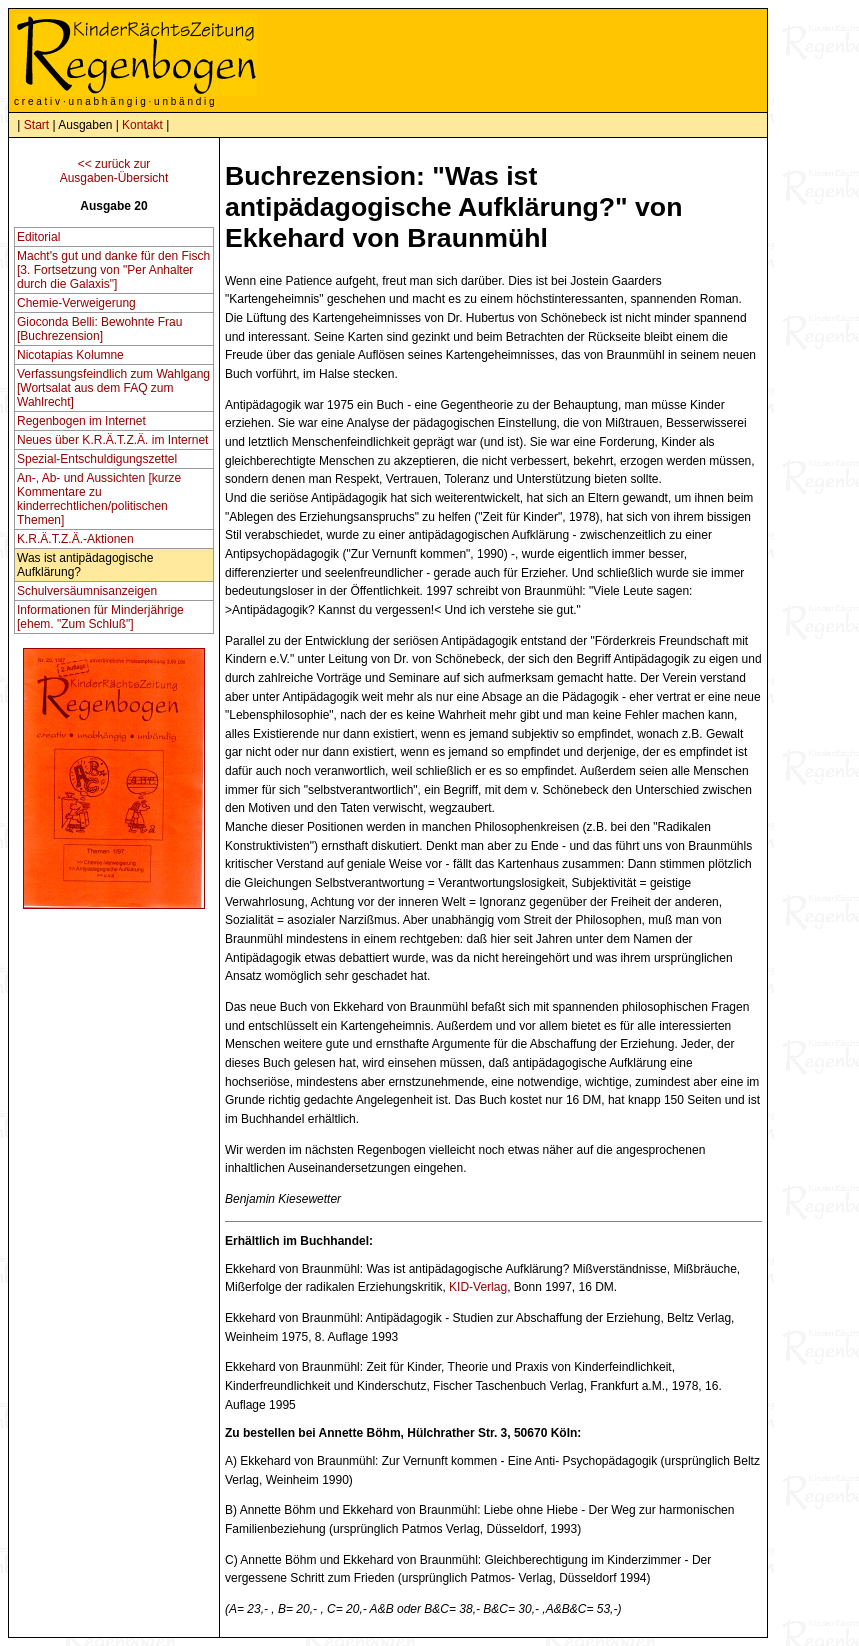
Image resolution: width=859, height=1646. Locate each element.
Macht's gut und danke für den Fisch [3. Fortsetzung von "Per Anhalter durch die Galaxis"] (113, 270)
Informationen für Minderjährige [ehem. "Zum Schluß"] (100, 617)
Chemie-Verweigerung (76, 303)
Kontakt (142, 125)
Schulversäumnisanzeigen (87, 591)
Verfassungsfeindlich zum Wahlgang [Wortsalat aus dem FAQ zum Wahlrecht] (113, 388)
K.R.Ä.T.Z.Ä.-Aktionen (75, 539)
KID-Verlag (478, 1287)
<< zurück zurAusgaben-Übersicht (114, 171)
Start (36, 125)
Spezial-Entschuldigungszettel (97, 459)
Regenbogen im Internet (81, 421)
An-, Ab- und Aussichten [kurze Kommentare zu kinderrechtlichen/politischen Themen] (99, 499)
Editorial (38, 237)
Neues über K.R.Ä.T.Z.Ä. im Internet (112, 440)
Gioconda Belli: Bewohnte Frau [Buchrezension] (99, 329)
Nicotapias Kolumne (70, 355)
